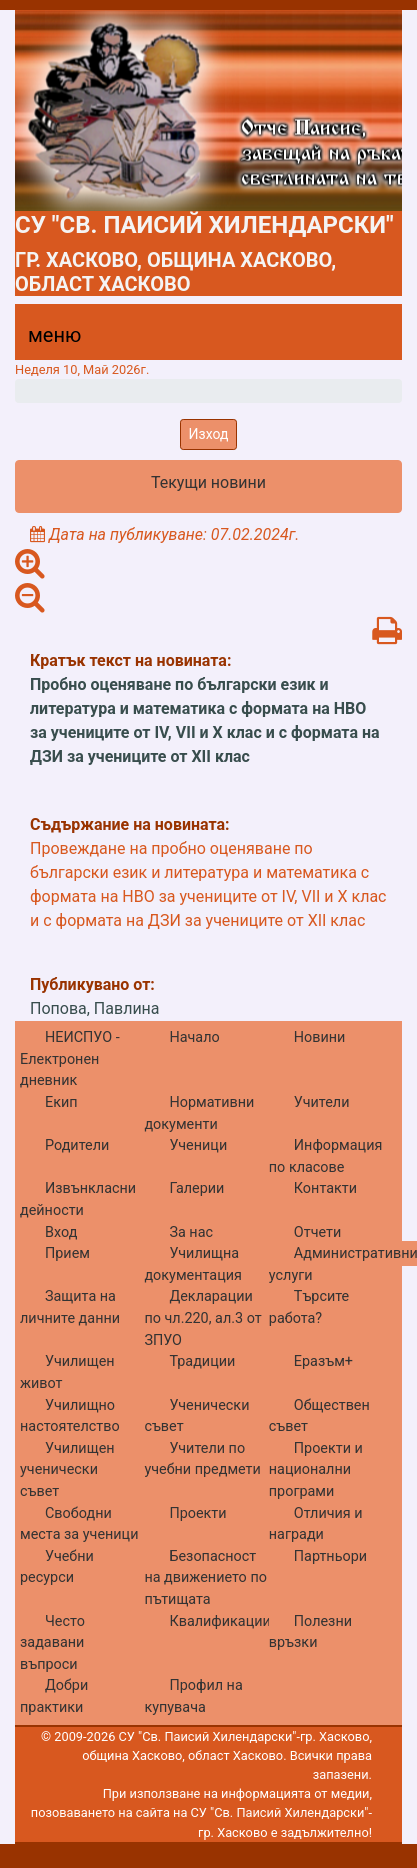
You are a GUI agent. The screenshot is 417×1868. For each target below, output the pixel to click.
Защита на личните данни (70, 1307)
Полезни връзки (310, 1632)
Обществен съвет (319, 1416)
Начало (194, 1037)
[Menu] (43, 340)
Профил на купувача (193, 1696)
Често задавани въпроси (52, 1643)
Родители (77, 1145)
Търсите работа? (309, 1307)
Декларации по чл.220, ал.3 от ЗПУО (202, 1318)
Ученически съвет (196, 1416)
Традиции (202, 1361)
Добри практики (54, 1696)
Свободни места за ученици (79, 1524)
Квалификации (219, 1621)
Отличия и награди (316, 1524)
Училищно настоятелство (70, 1416)
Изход (209, 434)
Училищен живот (67, 1372)
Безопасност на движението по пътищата (205, 1578)
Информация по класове (326, 1156)
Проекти (197, 1513)
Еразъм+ (323, 1361)
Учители (322, 1102)
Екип (61, 1102)
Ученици (198, 1145)
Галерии (196, 1188)
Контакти (325, 1188)
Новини (320, 1037)
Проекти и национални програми (316, 1470)
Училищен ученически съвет (67, 1470)
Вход (61, 1232)
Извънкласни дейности (78, 1199)
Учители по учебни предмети (202, 1459)
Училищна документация (192, 1264)
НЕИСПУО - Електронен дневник (70, 1059)
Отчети (317, 1232)
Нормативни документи (199, 1113)
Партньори (330, 1556)
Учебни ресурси (57, 1567)
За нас (191, 1232)
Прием (67, 1253)
